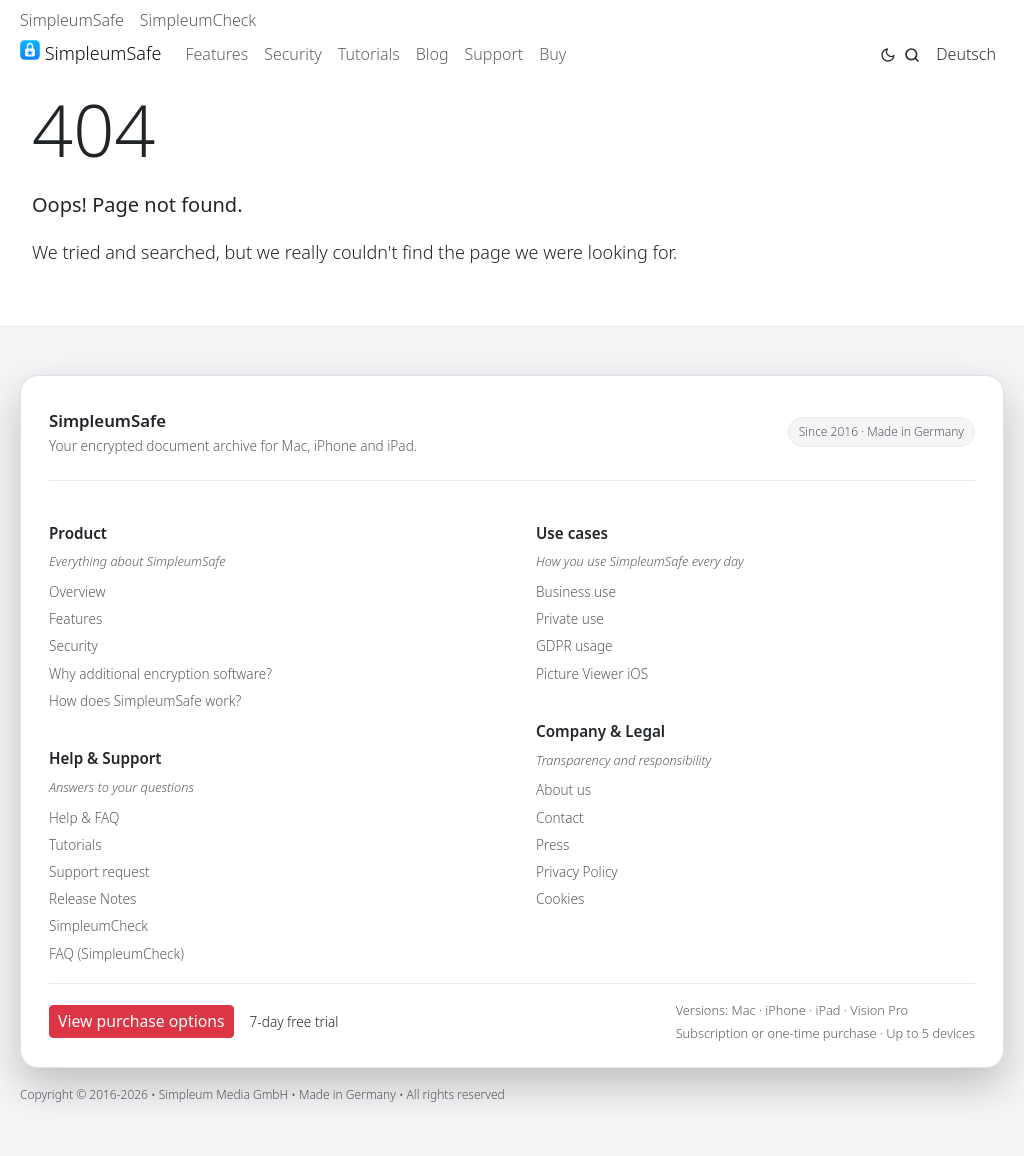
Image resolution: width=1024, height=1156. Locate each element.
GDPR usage (574, 645)
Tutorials (369, 54)
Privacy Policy (577, 871)
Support (494, 54)
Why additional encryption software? (160, 673)
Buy (552, 54)
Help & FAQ (84, 817)
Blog (432, 54)
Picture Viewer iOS (592, 673)
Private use (570, 618)
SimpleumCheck (198, 20)
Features (216, 54)
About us (563, 789)
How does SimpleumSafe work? (145, 700)
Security (293, 54)
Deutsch (966, 54)
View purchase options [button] (141, 1021)
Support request (99, 871)
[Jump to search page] (912, 53)
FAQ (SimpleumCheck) (116, 953)
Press (552, 844)
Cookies (560, 898)
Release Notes (92, 898)
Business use (576, 591)
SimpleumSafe (72, 20)
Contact (560, 817)
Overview (77, 591)
